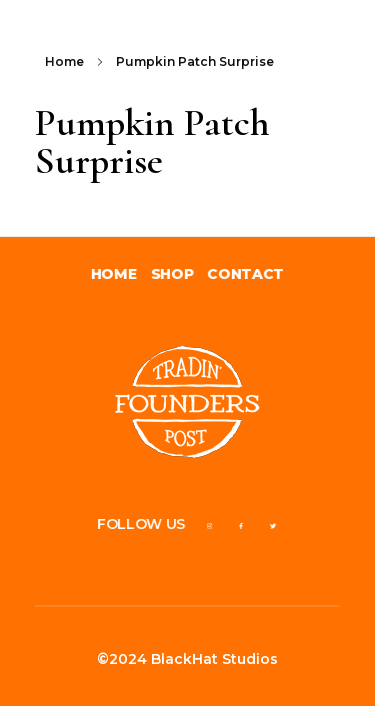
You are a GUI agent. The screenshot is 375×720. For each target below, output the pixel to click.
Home (64, 61)
